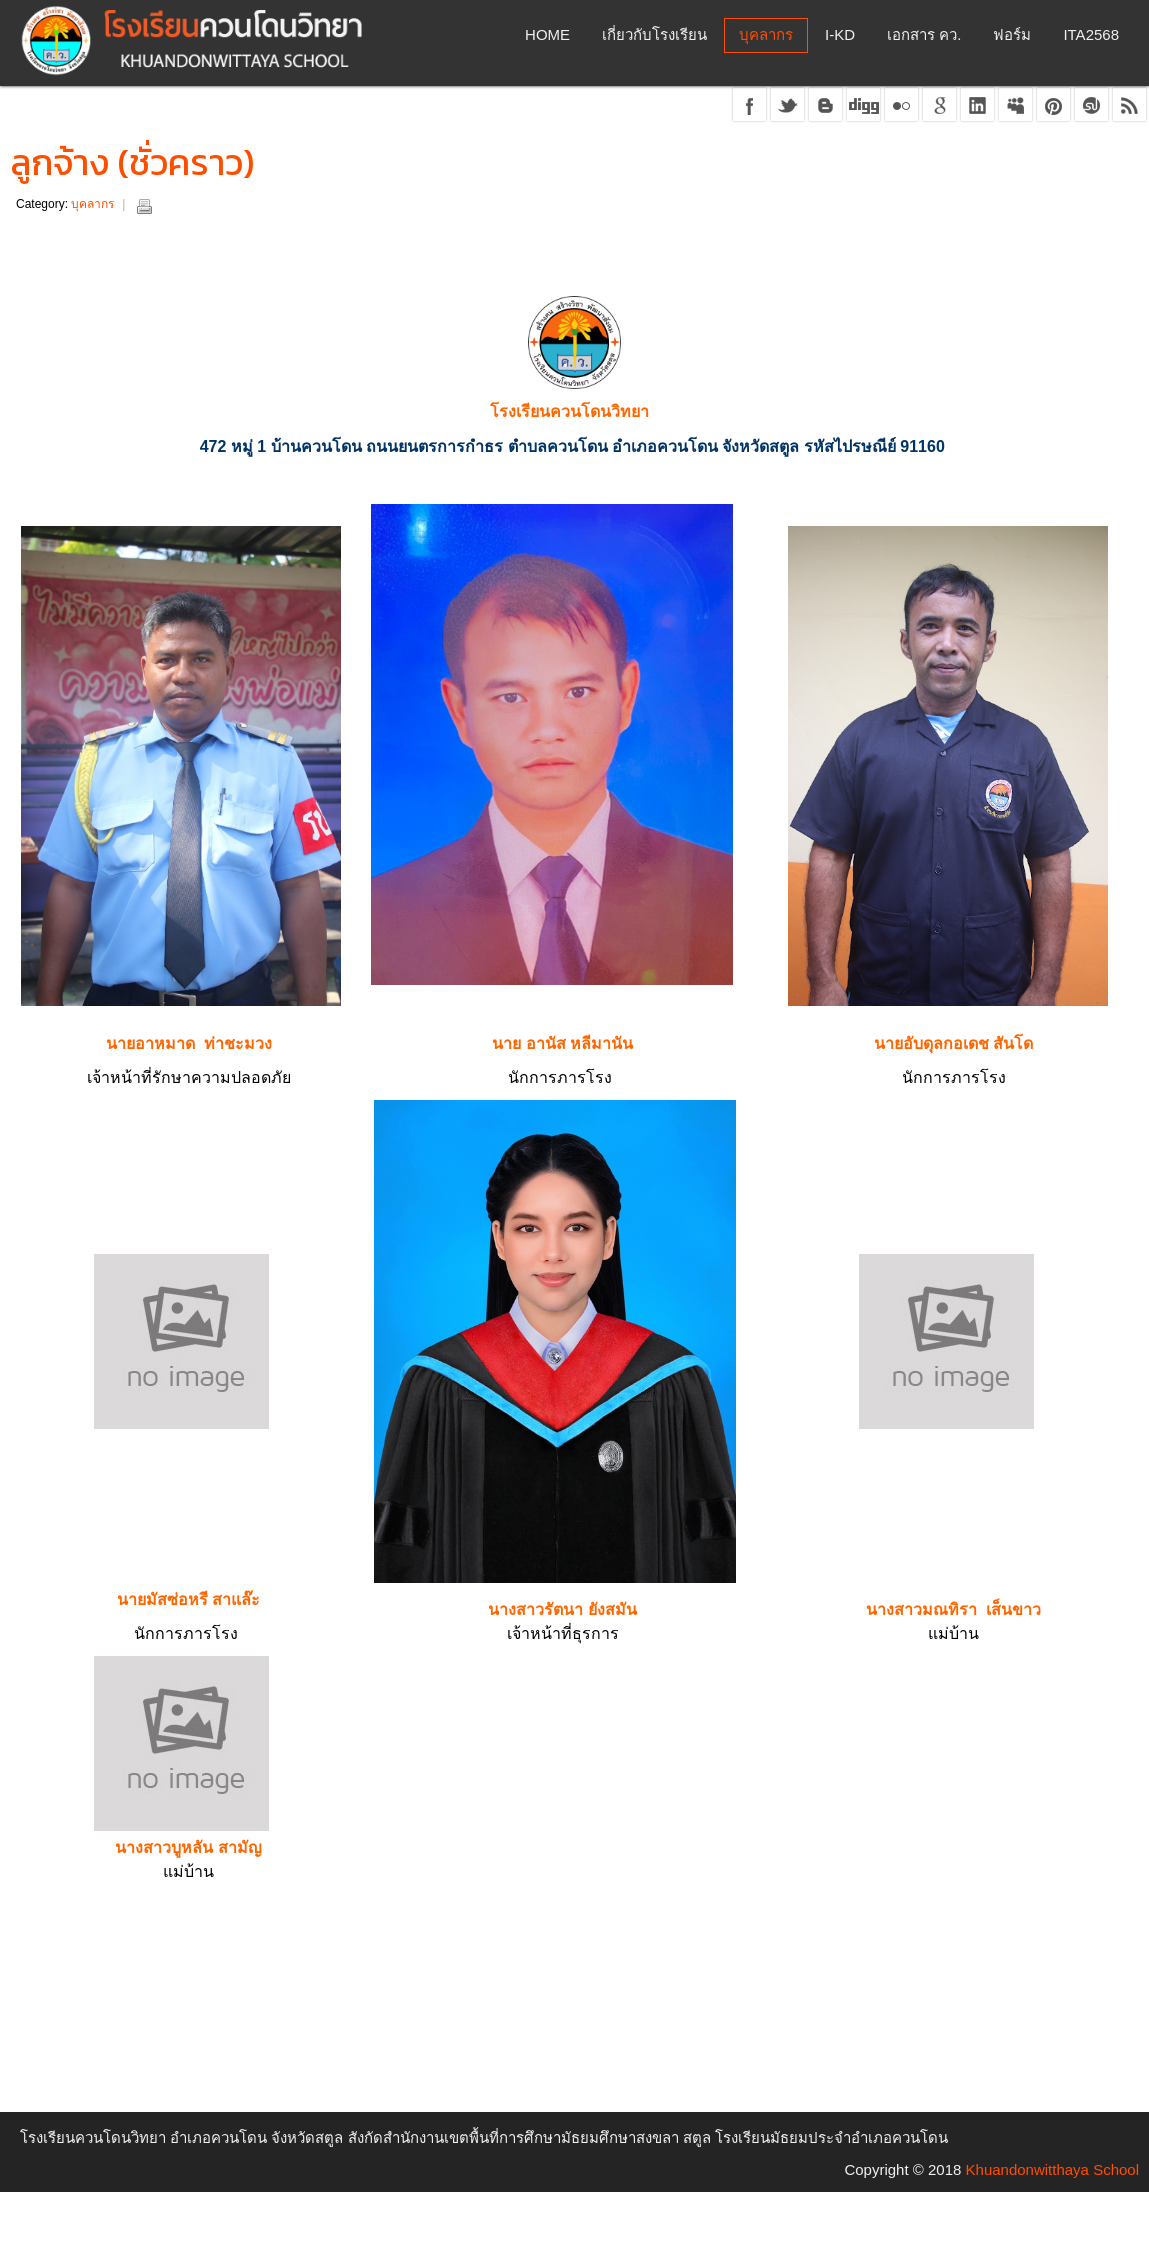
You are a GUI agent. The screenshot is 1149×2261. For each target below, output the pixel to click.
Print (144, 206)
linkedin (977, 104)
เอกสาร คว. (924, 34)
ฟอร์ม (1012, 34)
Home (547, 34)
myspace (1015, 104)
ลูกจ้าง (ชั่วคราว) (132, 162)
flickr (901, 104)
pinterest (1053, 104)
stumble (1091, 104)
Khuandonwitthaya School (1052, 2169)
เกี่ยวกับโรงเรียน (654, 34)
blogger (825, 104)
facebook (749, 104)
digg (863, 104)
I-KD (840, 34)
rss (1129, 104)
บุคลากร (766, 34)
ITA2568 (1091, 34)
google (939, 104)
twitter (787, 104)
